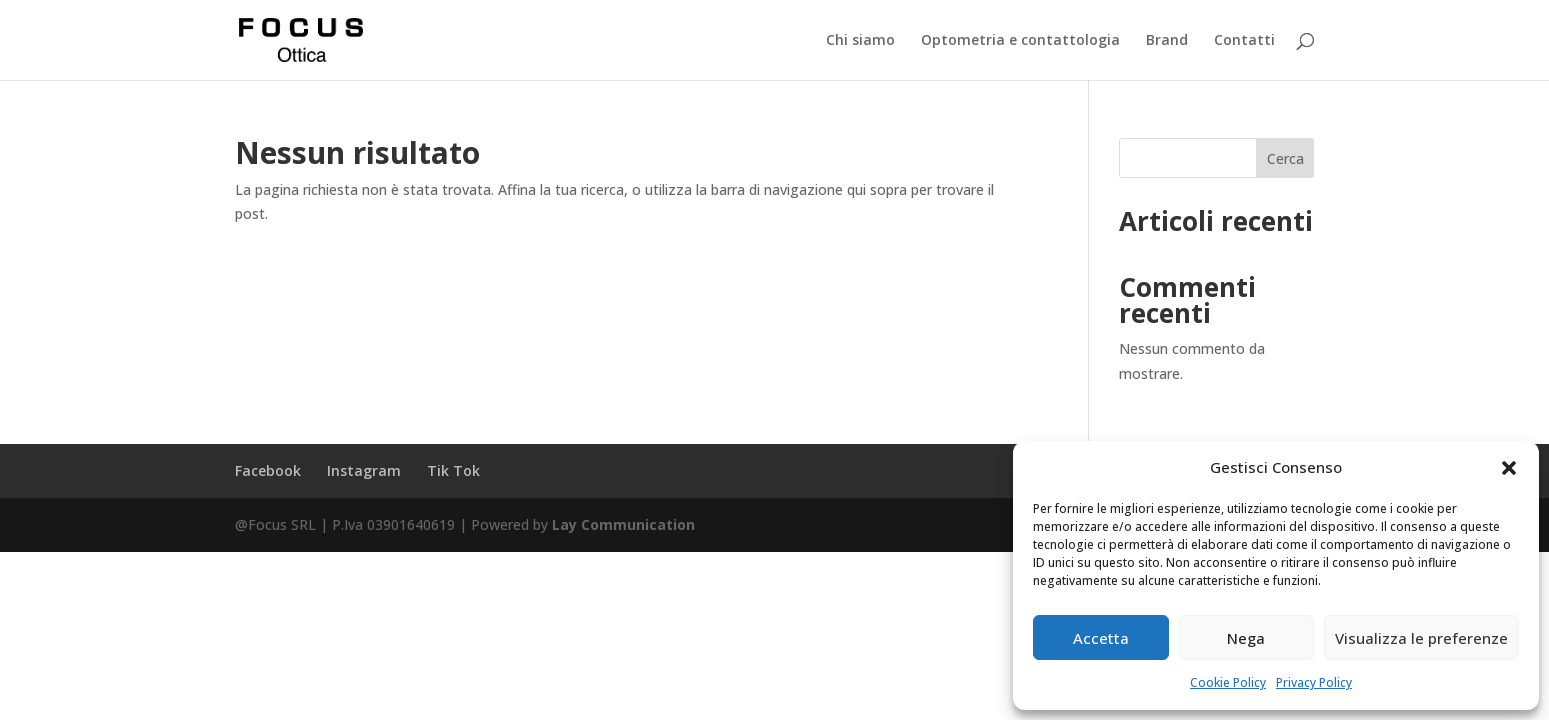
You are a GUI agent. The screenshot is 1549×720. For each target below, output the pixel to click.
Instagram (364, 470)
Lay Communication (623, 524)
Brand (1167, 41)
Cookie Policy (1228, 682)
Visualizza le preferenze (1421, 638)
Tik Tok (453, 470)
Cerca (1285, 158)
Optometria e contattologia (1020, 41)
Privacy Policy (1314, 682)
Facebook (268, 470)
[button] (1509, 468)
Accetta (1101, 638)
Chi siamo (860, 41)
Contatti (1244, 41)
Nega (1246, 638)
